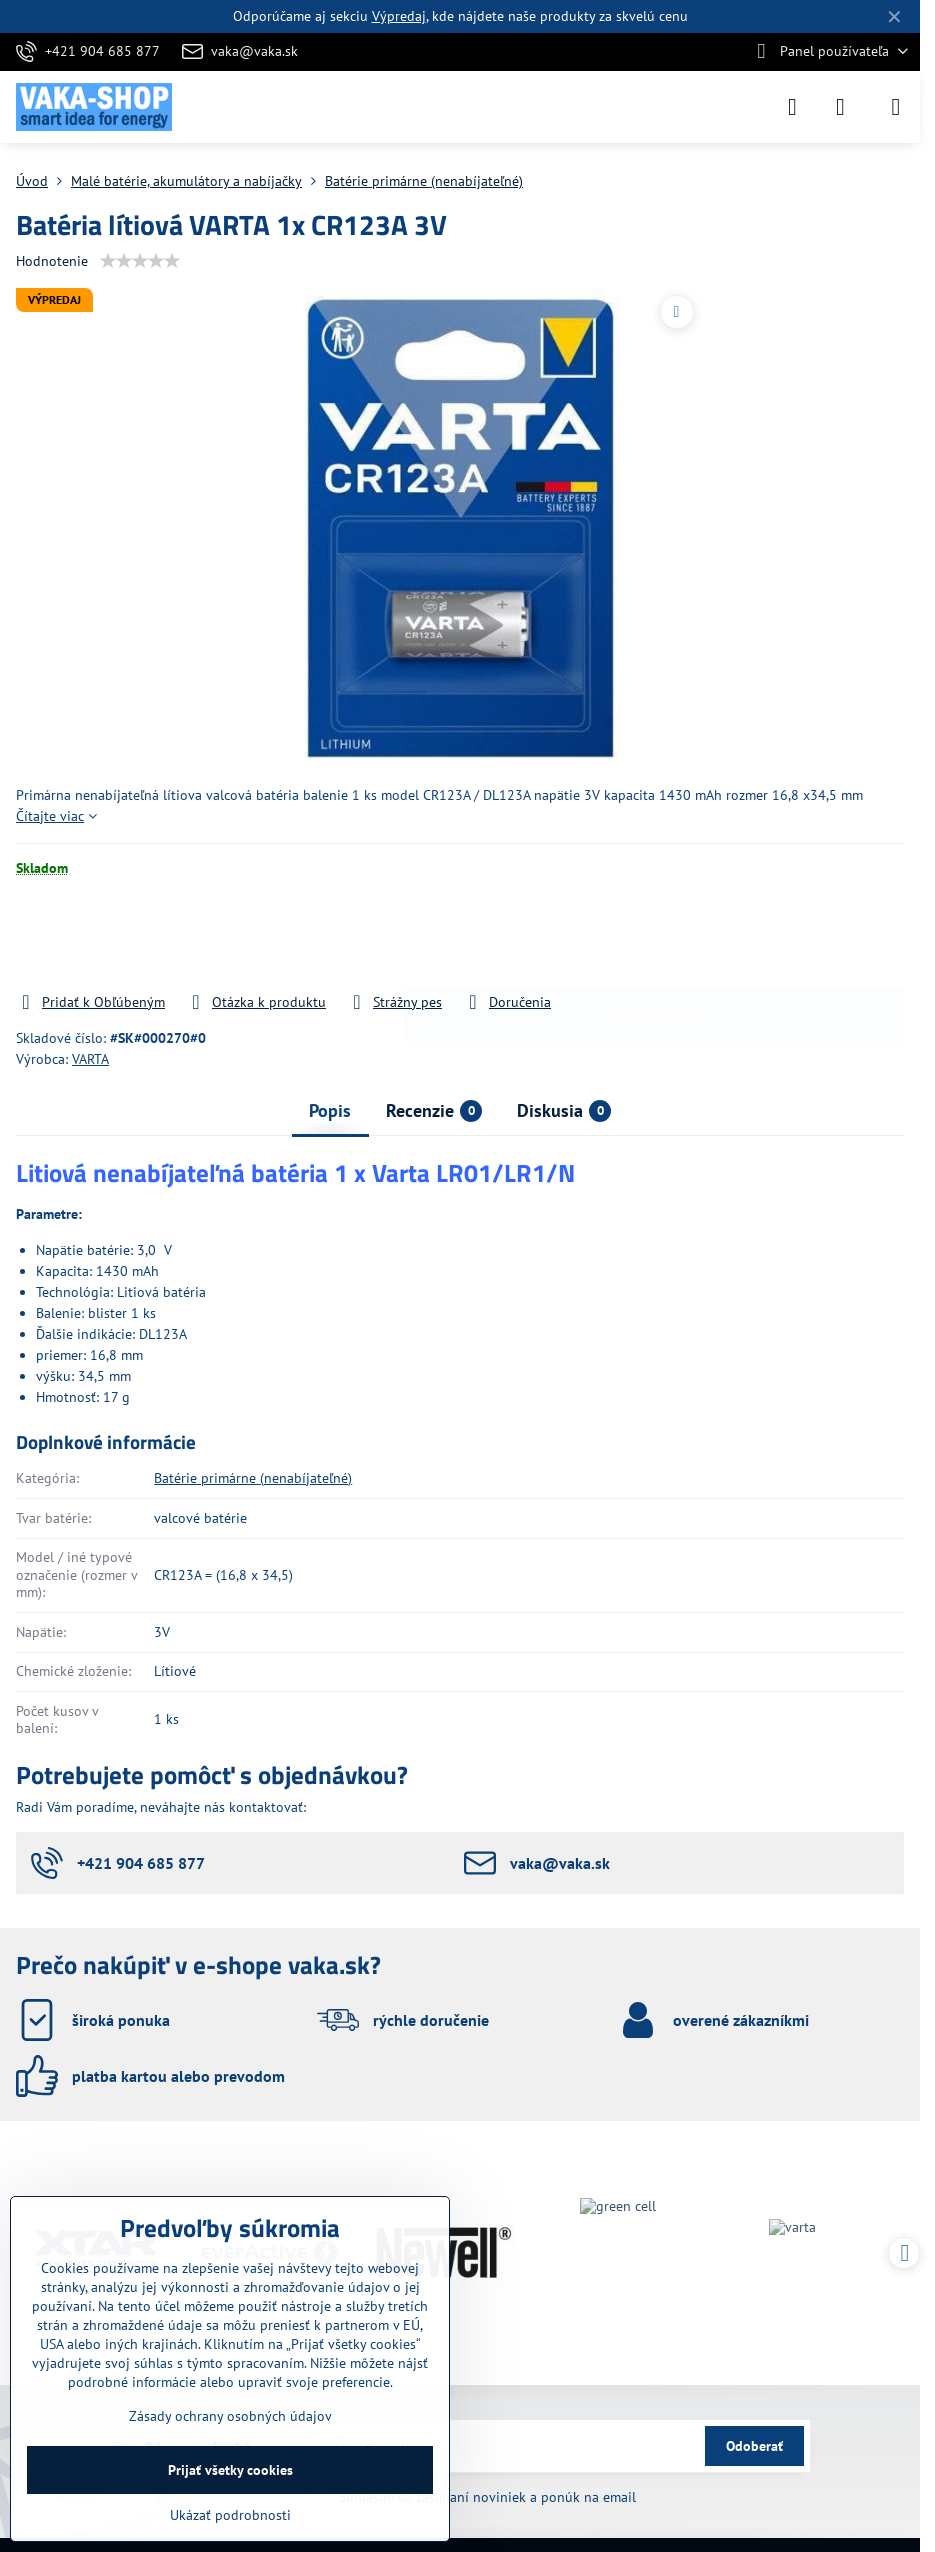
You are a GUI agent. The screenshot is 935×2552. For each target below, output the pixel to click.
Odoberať (754, 2446)
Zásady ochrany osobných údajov (230, 2416)
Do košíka (653, 945)
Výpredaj (399, 16)
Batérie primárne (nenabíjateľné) (253, 1478)
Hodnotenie (52, 261)
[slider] (140, 261)
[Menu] (896, 107)
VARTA (90, 1059)
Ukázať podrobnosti (230, 2515)
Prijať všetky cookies (230, 2470)
